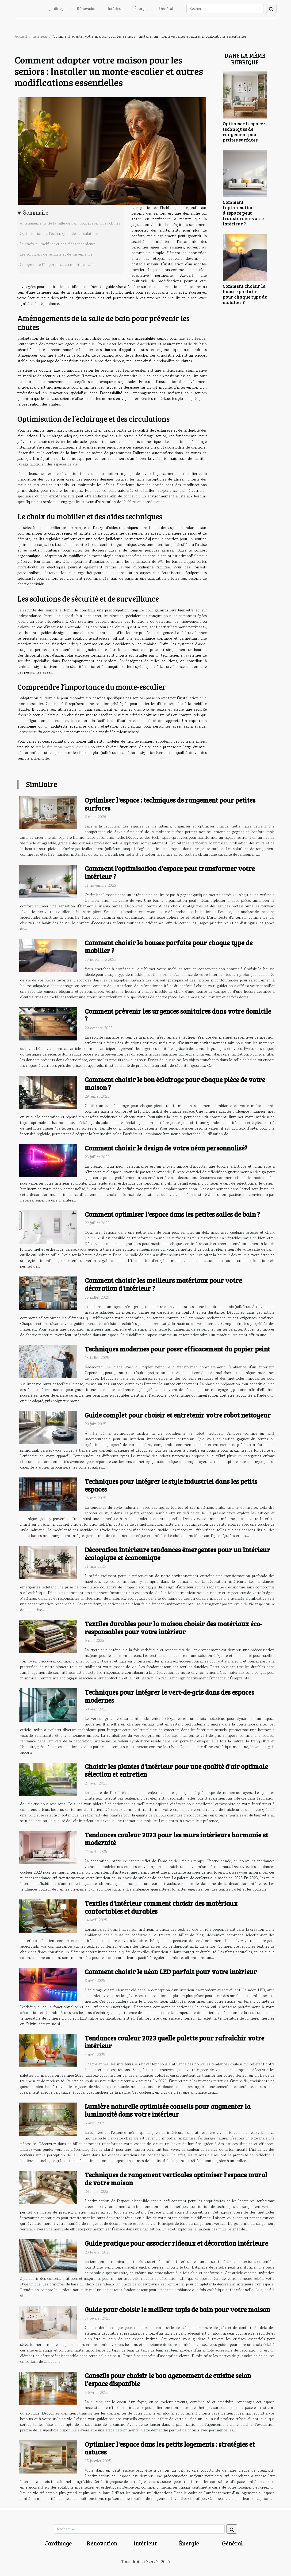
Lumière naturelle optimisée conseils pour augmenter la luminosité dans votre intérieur (168, 2110)
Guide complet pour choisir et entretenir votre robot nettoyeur (178, 1414)
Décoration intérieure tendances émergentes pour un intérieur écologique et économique (177, 1553)
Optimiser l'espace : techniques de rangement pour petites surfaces (244, 131)
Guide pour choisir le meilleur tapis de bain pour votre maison (177, 2309)
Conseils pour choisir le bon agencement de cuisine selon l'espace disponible (168, 2379)
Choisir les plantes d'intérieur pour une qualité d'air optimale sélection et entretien (176, 1770)
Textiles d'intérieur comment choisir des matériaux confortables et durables (161, 1907)
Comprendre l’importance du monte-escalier (58, 264)
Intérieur (115, 8)
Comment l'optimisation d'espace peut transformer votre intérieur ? (243, 213)
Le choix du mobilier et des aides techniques (58, 244)
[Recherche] (225, 8)
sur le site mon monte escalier (62, 747)
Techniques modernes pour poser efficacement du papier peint (177, 1348)
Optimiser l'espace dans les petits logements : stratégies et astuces (170, 2448)
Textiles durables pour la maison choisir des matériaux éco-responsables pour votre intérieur (173, 1627)
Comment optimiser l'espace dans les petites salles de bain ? (172, 1214)
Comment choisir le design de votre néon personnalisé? (166, 1147)
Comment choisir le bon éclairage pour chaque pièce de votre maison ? (175, 1083)
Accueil (21, 36)
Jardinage (57, 8)
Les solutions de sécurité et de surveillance (56, 254)
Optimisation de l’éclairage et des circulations (59, 233)
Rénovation (86, 8)
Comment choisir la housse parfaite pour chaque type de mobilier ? (245, 294)
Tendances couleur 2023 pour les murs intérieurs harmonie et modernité (176, 1838)
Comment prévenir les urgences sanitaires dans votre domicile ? (178, 1015)
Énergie (141, 8)
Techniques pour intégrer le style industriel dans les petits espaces (171, 1485)
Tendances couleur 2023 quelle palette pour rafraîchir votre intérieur (174, 2041)
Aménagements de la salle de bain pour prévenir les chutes (70, 223)
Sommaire (35, 213)
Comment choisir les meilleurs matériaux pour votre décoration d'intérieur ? (163, 1284)
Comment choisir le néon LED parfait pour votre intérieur (171, 1971)
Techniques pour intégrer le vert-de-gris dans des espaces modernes (169, 1696)
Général (166, 8)
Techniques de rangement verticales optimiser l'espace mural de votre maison (176, 2178)
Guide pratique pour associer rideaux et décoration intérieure (176, 2243)
